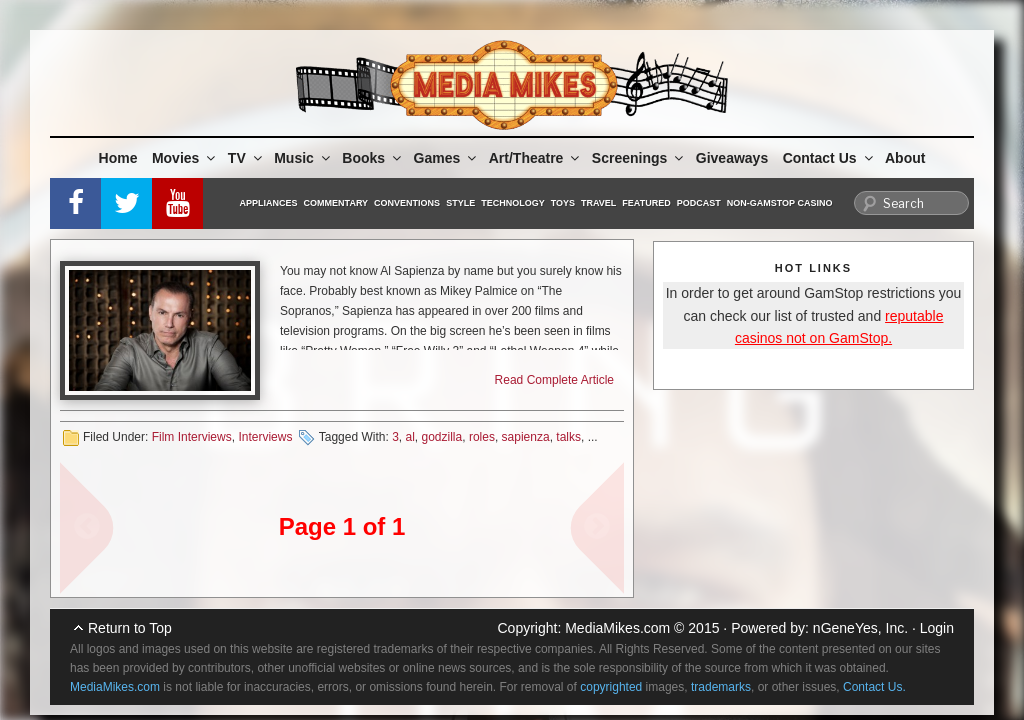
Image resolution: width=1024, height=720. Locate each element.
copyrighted (611, 687)
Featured (646, 203)
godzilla (442, 437)
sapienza (526, 437)
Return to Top (130, 628)
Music (303, 158)
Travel (598, 203)
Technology (513, 203)
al (410, 437)
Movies (185, 158)
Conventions (407, 203)
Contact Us (829, 158)
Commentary (336, 203)
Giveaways (732, 158)
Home (118, 158)
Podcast (699, 203)
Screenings (639, 158)
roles (482, 437)
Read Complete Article (554, 380)
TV (246, 158)
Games (447, 158)
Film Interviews (192, 437)
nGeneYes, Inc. (860, 628)
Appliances (269, 203)
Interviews (265, 437)
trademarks (721, 687)
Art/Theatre (536, 158)
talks (568, 437)
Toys (563, 203)
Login (937, 628)
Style (460, 203)
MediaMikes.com (617, 628)
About (905, 158)
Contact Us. (874, 687)
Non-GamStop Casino (780, 203)
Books (373, 158)
